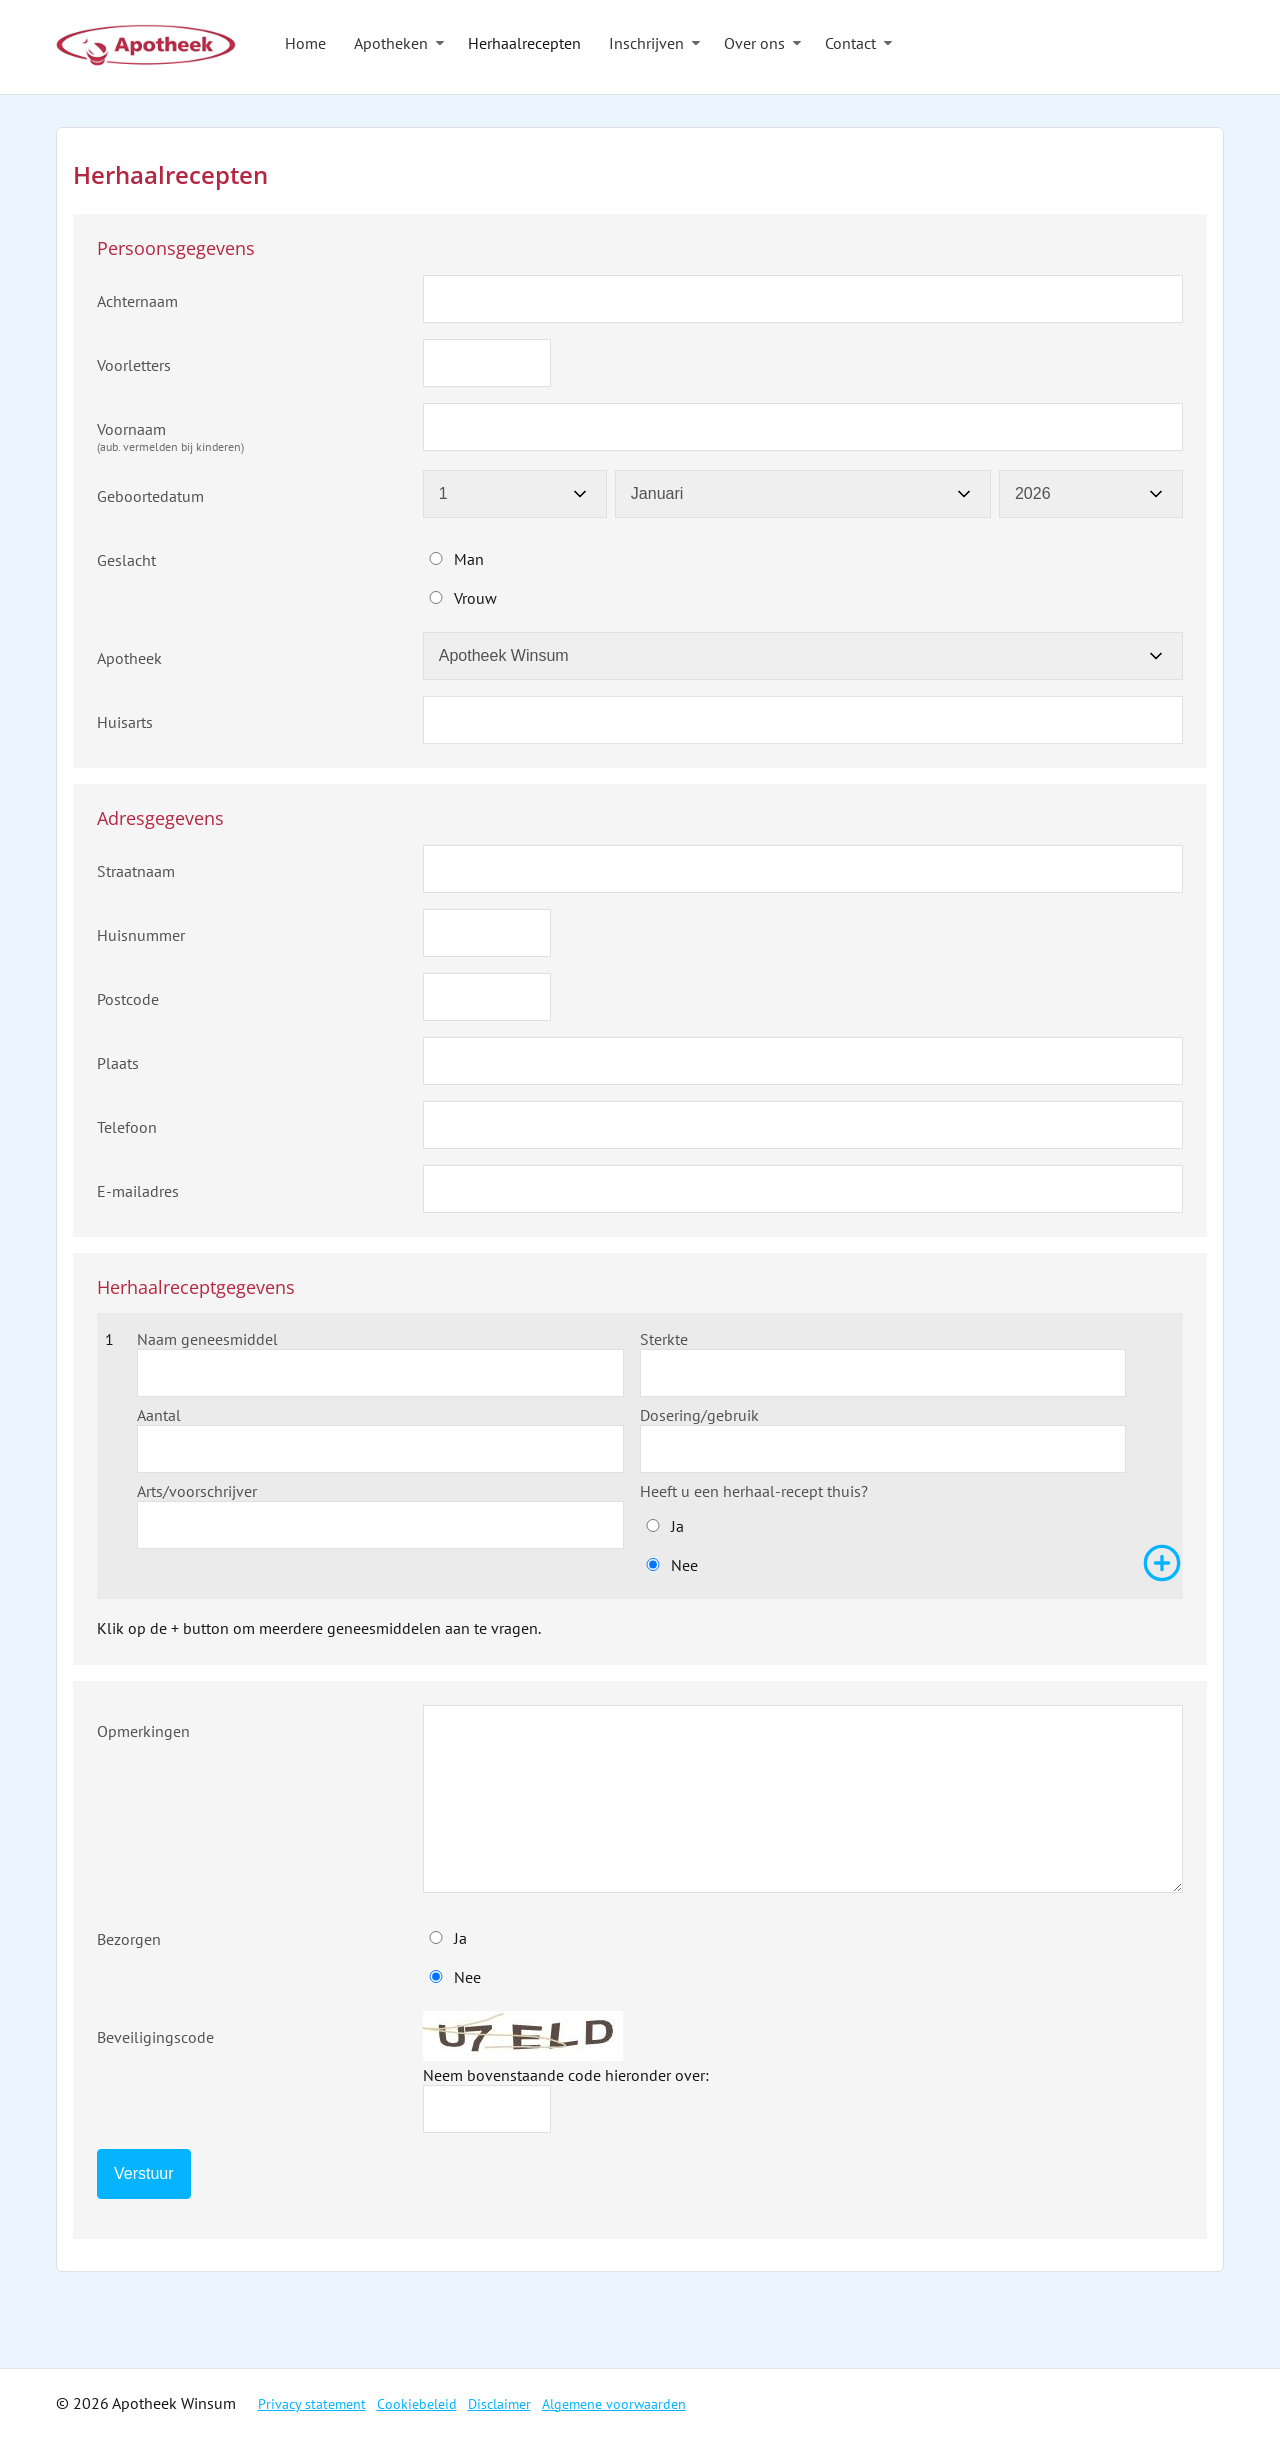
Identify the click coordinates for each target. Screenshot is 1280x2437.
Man (469, 559)
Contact (850, 43)
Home (305, 43)
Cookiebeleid (417, 2404)
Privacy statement (312, 2404)
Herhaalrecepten (524, 43)
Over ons (754, 43)
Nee (684, 1565)
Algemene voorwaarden (614, 2404)
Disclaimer (499, 2404)
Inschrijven (646, 43)
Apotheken (391, 43)
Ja (677, 1526)
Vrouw (475, 598)
